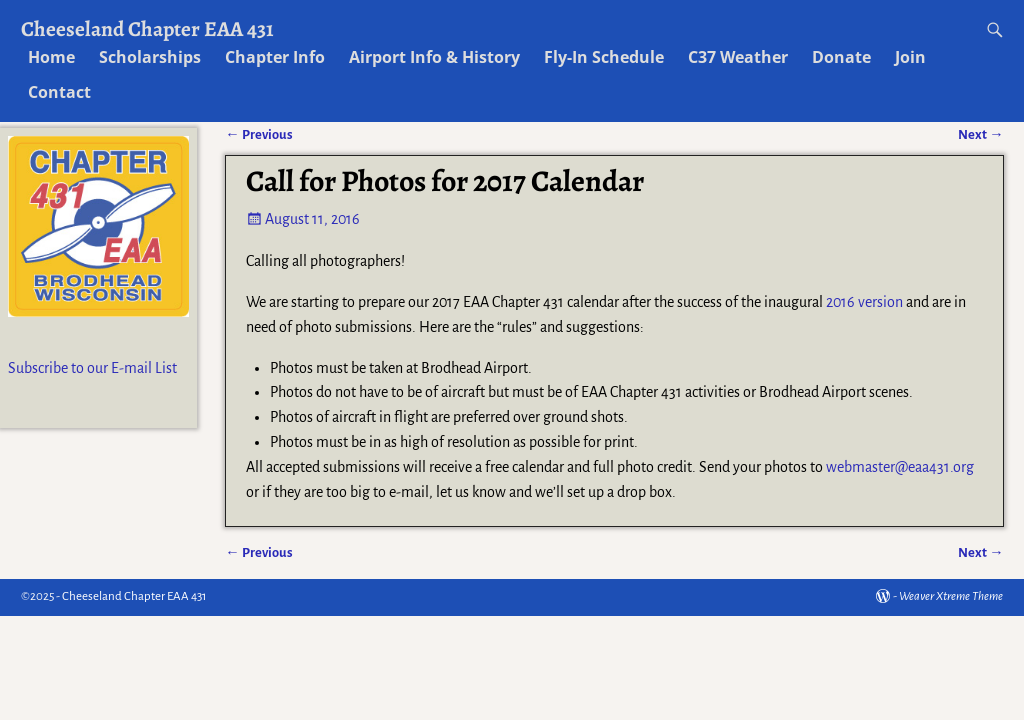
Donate (841, 57)
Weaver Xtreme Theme (951, 596)
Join (910, 57)
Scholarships (150, 57)
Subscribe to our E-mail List (92, 368)
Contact (59, 92)
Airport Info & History (434, 57)
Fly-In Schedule (604, 57)
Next (980, 552)
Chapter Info (275, 57)
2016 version (864, 302)
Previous (258, 552)
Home (51, 57)
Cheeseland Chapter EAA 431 (147, 28)
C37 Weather (738, 57)
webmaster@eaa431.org (900, 467)
